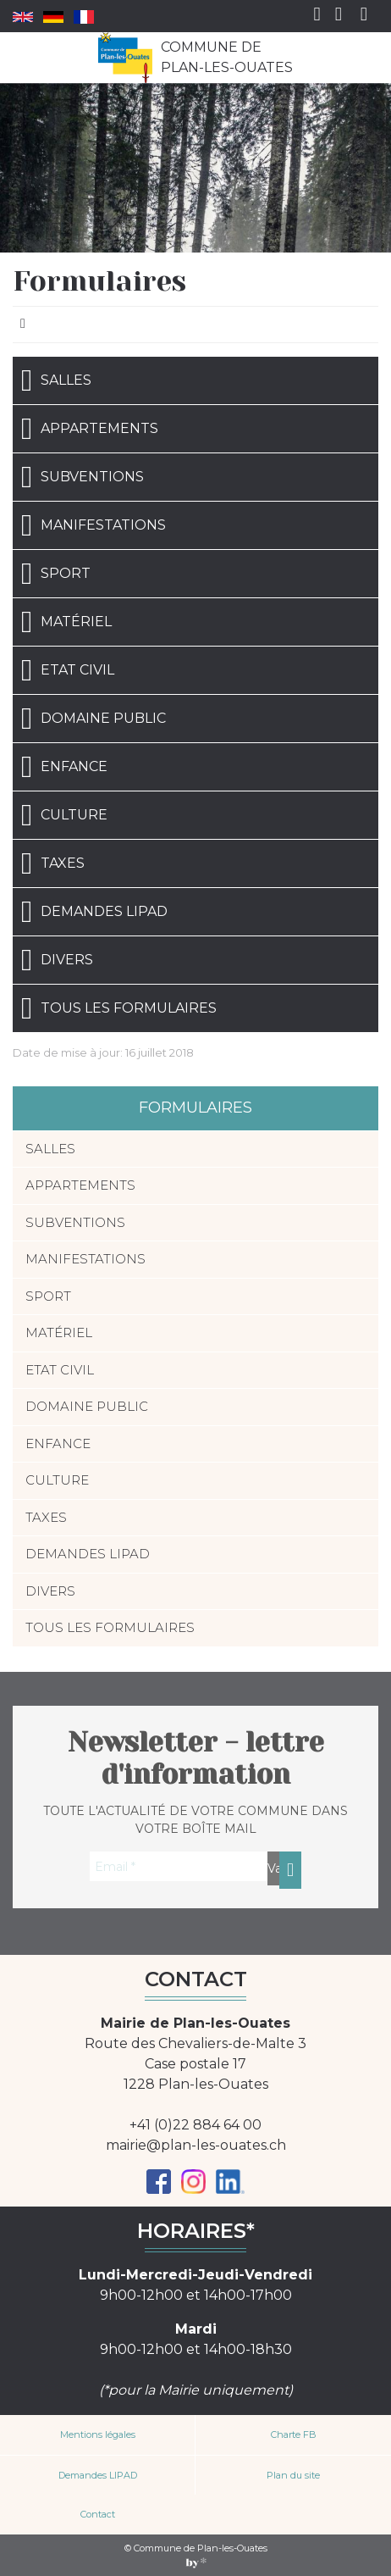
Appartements (89, 429)
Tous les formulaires (119, 1008)
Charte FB (294, 2434)
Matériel (66, 622)
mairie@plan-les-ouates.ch (196, 2145)
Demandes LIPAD (94, 912)
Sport (56, 573)
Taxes (53, 863)
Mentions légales (97, 2434)
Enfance (64, 767)
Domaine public (93, 718)
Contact (97, 2514)
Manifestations (93, 525)
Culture (64, 815)
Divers (57, 960)
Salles (56, 380)
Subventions (82, 477)
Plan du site (293, 2475)
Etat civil (67, 670)
